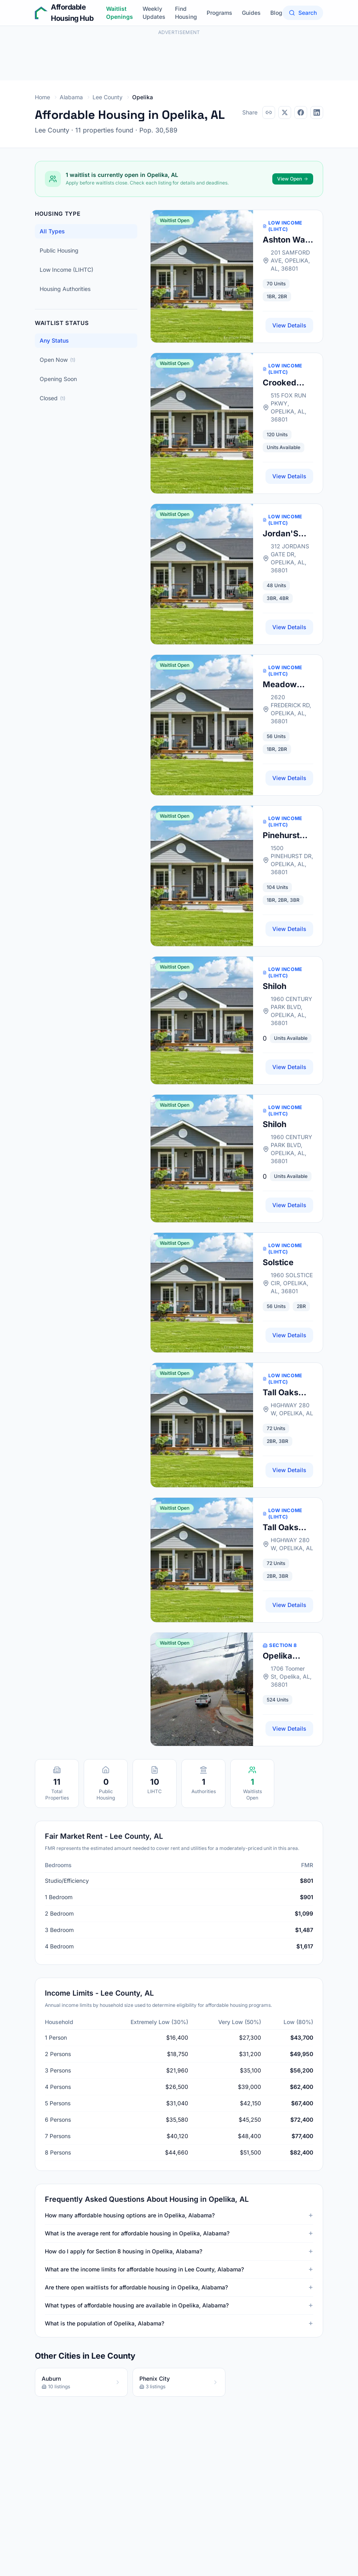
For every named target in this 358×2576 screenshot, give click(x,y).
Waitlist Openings (119, 12)
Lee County (108, 97)
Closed (52, 398)
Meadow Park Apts (282, 685)
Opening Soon (58, 378)
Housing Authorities (65, 288)
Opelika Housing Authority (281, 1656)
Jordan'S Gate (280, 534)
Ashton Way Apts (286, 240)
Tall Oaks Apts (280, 1393)
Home (42, 97)
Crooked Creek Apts (285, 383)
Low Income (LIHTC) (66, 269)
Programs (219, 12)
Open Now (57, 359)
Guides (251, 12)
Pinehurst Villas (281, 836)
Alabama (71, 97)
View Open (292, 179)
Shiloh (274, 986)
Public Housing (59, 250)
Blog (276, 12)
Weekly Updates (154, 12)
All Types (52, 231)
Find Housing (186, 12)
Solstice (278, 1262)
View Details (289, 325)
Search (303, 12)
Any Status (54, 340)
